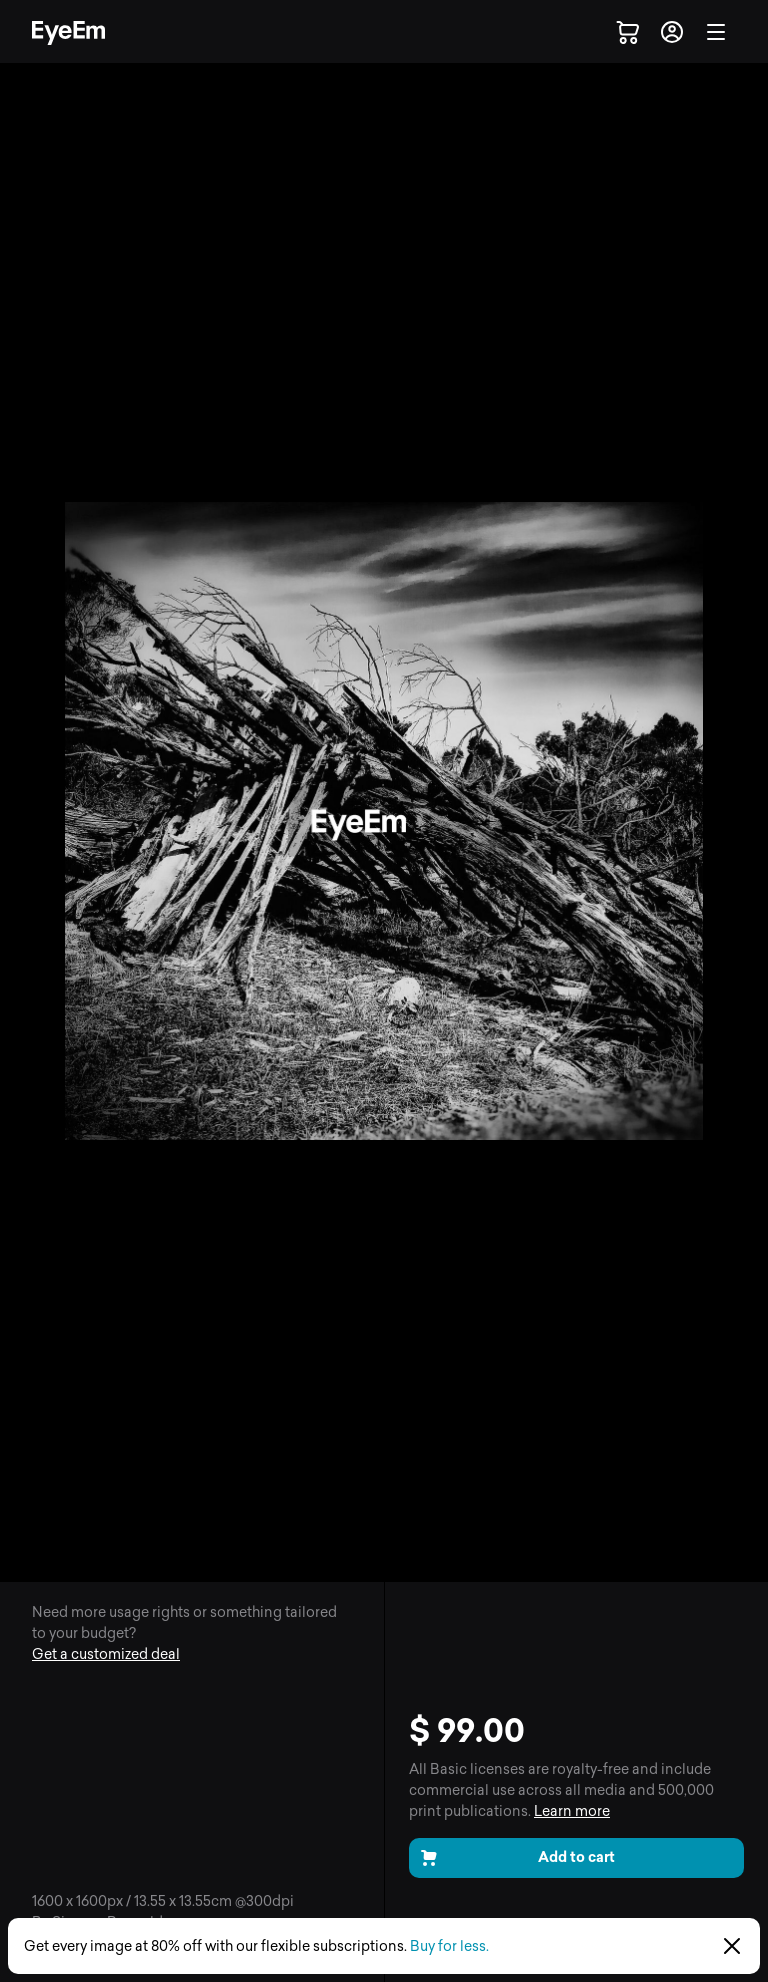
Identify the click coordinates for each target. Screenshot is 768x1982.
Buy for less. (449, 1946)
